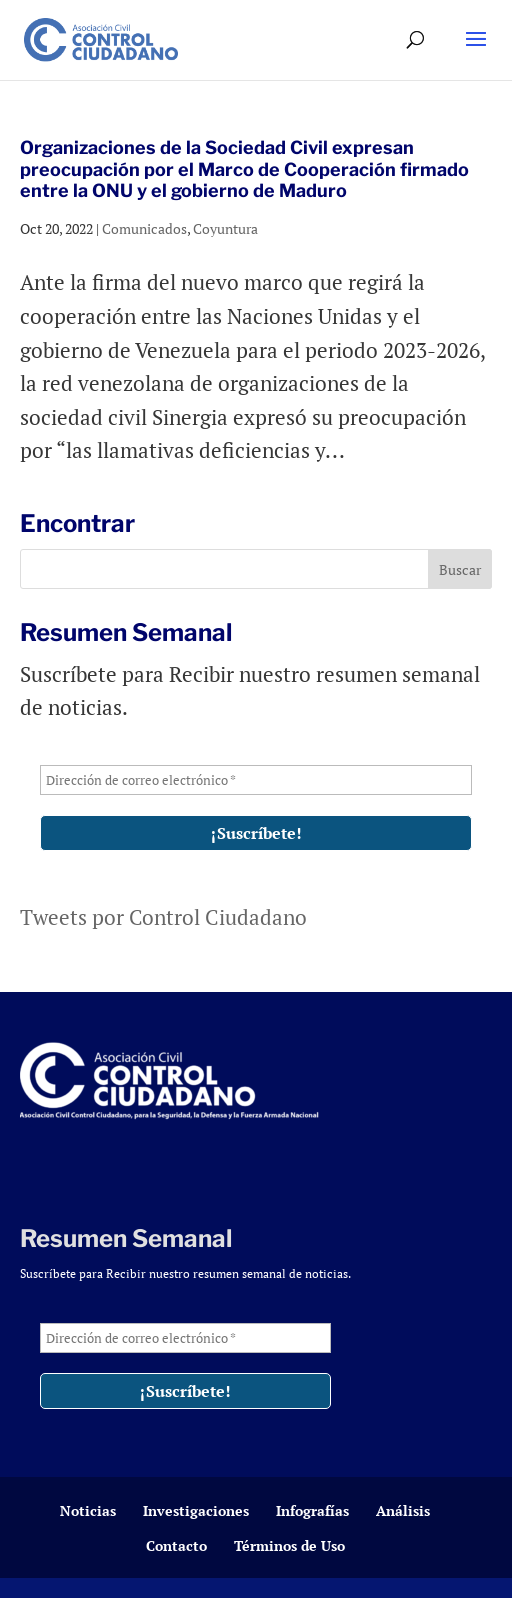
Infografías (312, 1510)
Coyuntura (225, 228)
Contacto (176, 1545)
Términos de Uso (289, 1545)
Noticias (88, 1510)
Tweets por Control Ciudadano (163, 917)
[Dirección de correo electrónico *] (255, 780)
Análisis (403, 1510)
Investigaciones (196, 1510)
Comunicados (144, 228)
